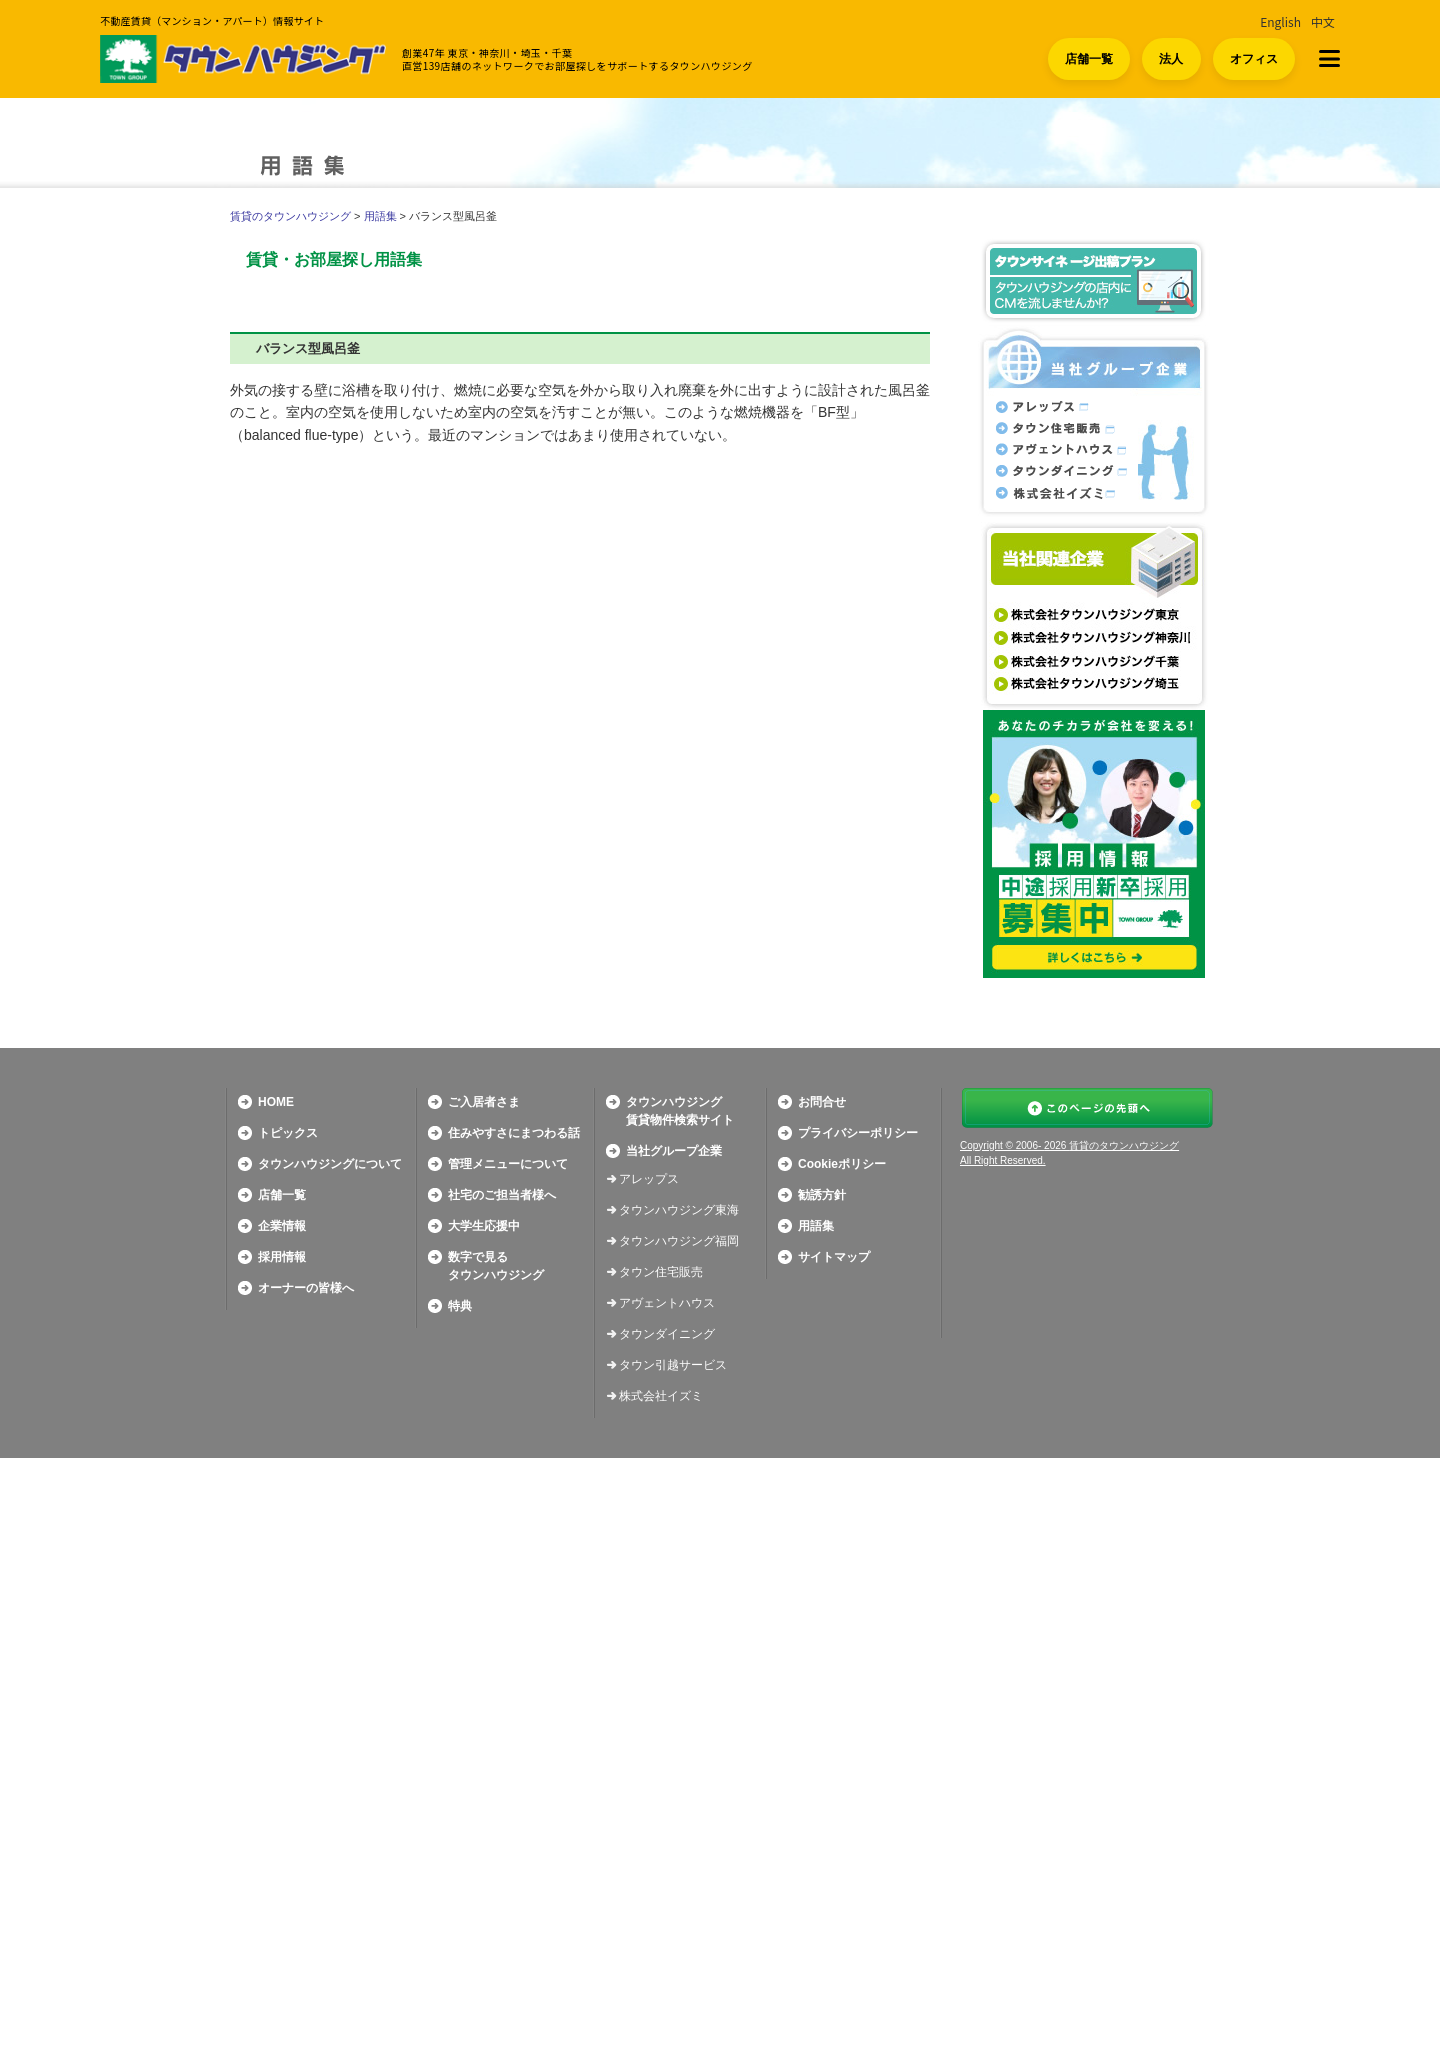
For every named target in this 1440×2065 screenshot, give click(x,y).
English (1280, 21)
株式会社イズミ (661, 2003)
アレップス (649, 1786)
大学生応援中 (484, 1833)
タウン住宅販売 (661, 1879)
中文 (1323, 21)
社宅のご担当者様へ (502, 1802)
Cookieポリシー (842, 1771)
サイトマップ (834, 1864)
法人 (1171, 59)
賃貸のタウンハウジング (290, 216)
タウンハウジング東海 (679, 1817)
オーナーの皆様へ (306, 1895)
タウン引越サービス (673, 1972)
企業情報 (282, 1833)
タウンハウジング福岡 (679, 1848)
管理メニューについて (508, 1771)
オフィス (1254, 59)
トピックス (288, 1740)
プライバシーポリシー (858, 1740)
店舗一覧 (1089, 59)
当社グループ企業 (674, 1758)
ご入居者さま (484, 1709)
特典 (460, 1913)
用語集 (380, 216)
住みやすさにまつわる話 (514, 1740)
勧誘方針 (822, 1802)
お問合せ (822, 1709)
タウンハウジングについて (330, 1771)
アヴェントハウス (667, 1910)
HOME (276, 1709)
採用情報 (282, 1864)
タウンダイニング (667, 1941)
